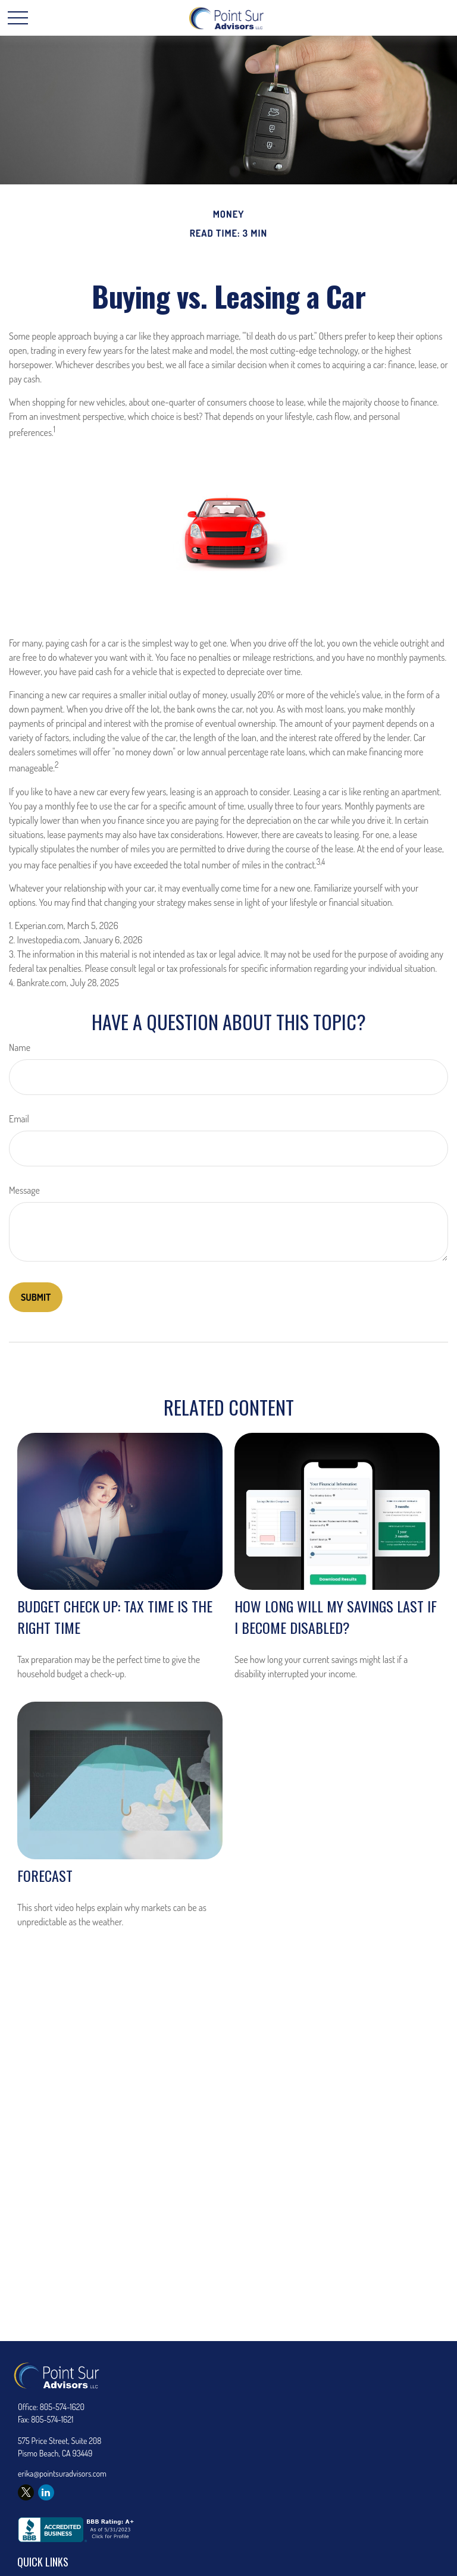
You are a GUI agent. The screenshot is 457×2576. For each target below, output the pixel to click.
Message (24, 1190)
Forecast (45, 1875)
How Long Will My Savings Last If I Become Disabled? (335, 1616)
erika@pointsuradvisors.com (62, 2473)
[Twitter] (26, 2492)
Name (19, 1047)
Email (19, 1119)
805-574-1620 (62, 2407)
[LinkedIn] (46, 2492)
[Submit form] (35, 1297)
